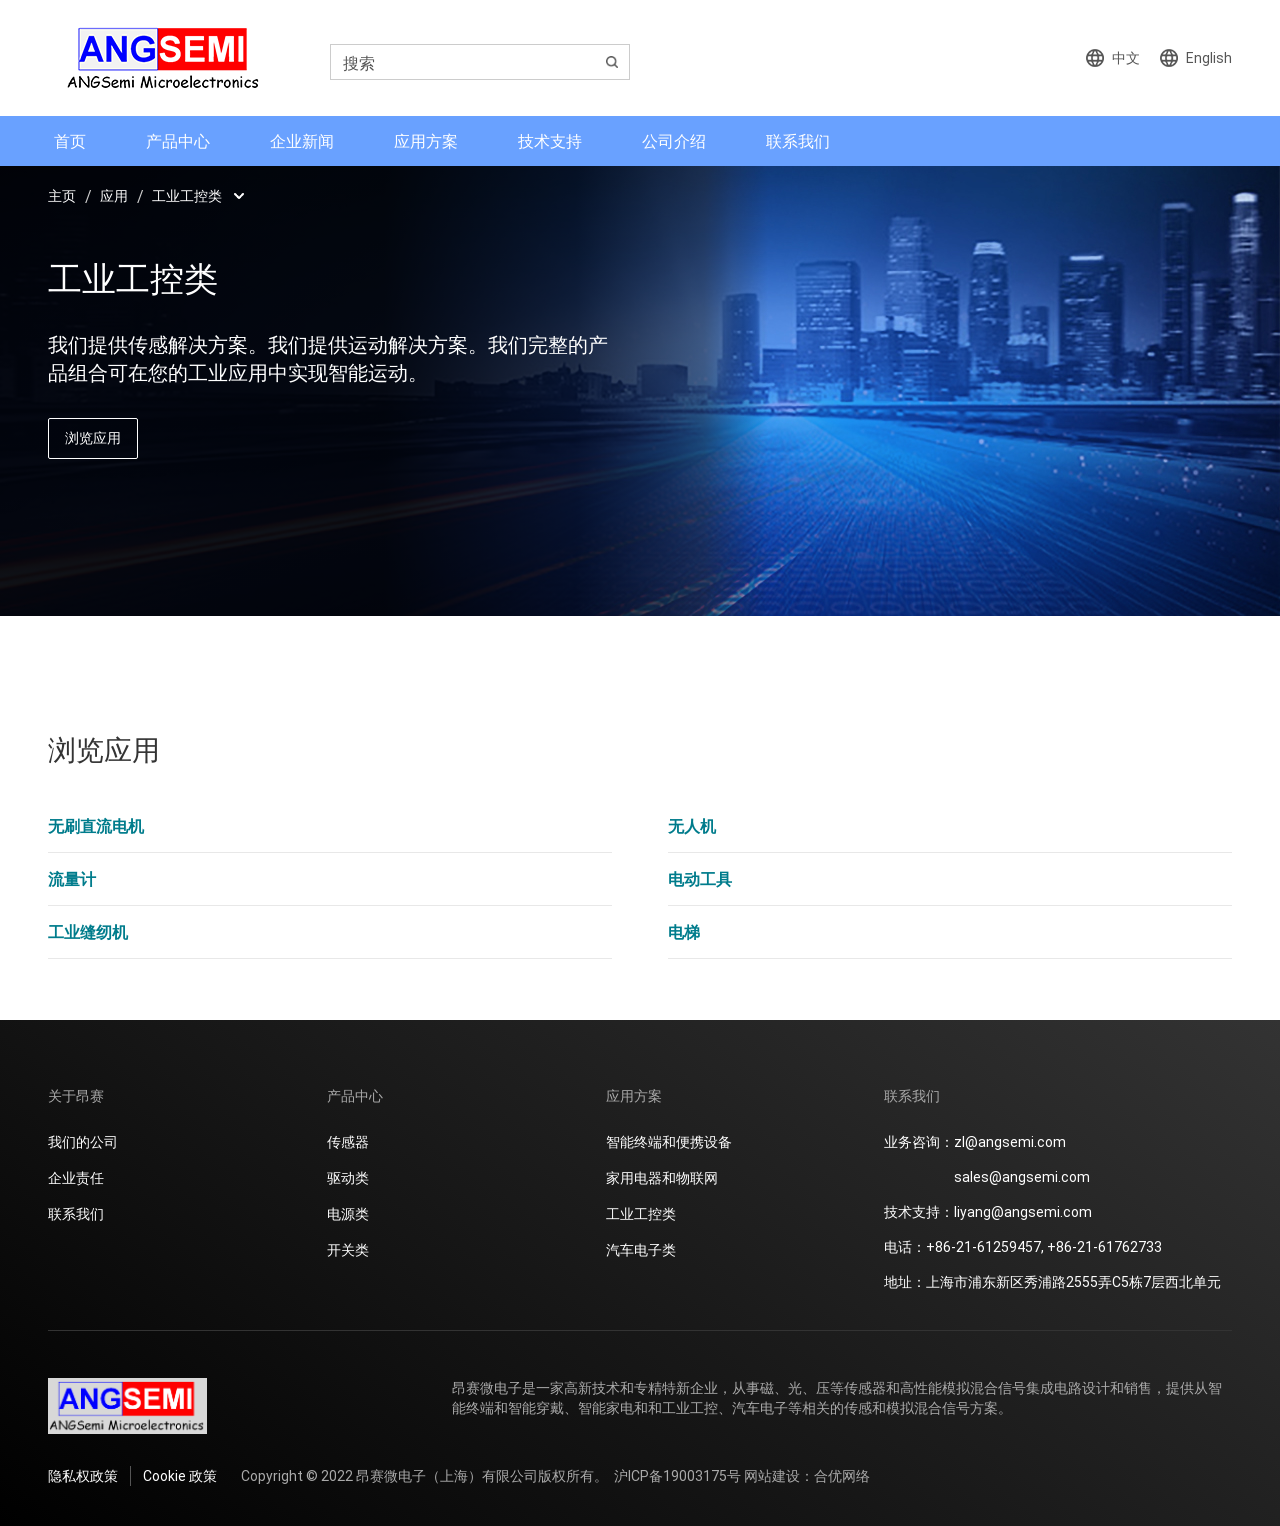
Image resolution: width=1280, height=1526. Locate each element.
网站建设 (772, 1475)
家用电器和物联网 (662, 1177)
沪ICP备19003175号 (677, 1475)
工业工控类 (187, 195)
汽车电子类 (641, 1249)
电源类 (348, 1213)
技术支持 (550, 140)
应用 (114, 195)
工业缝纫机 (88, 931)
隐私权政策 (83, 1475)
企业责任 (76, 1177)
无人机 (692, 825)
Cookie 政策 (180, 1475)
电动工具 (700, 878)
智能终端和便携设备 (669, 1141)
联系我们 (798, 140)
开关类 (348, 1249)
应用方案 (426, 140)
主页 (62, 195)
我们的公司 (83, 1141)
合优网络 (842, 1475)
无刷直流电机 (96, 825)
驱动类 (348, 1177)
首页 (70, 140)
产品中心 (178, 140)
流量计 (72, 878)
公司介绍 (674, 140)
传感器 (348, 1141)
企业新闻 (302, 140)
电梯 (684, 931)
